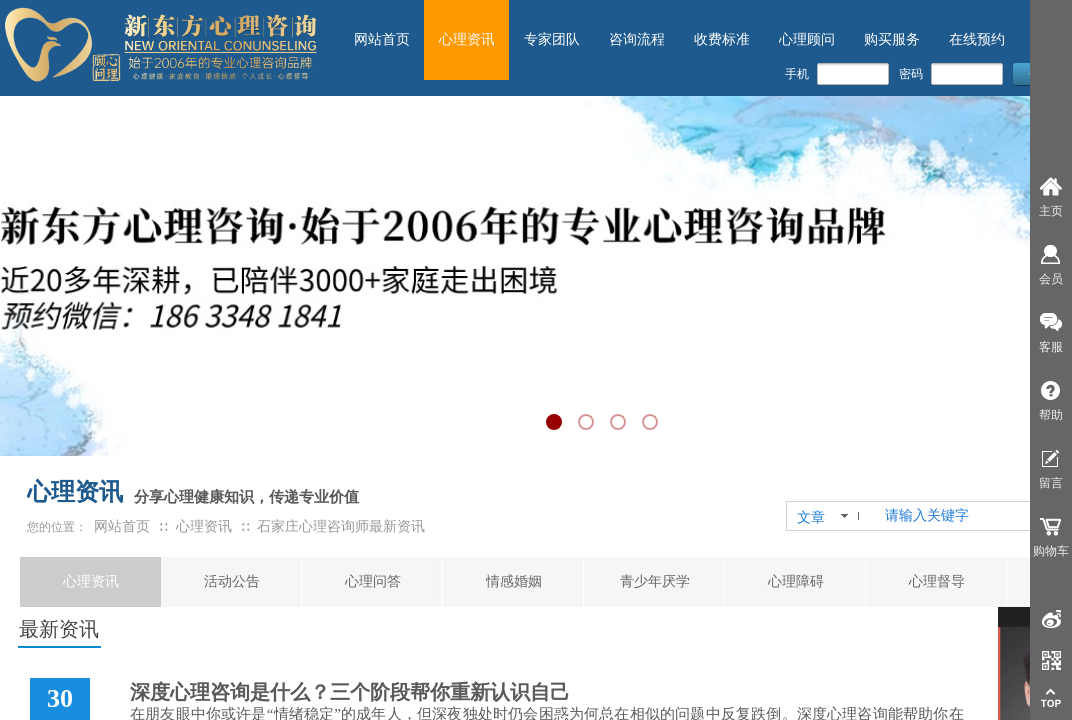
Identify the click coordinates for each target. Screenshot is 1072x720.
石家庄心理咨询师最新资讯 (341, 526)
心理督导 (937, 581)
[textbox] (966, 516)
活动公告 (232, 581)
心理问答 (373, 581)
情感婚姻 (514, 581)
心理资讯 (91, 581)
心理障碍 (796, 581)
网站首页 (122, 526)
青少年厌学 (655, 581)
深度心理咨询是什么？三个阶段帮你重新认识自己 (350, 692)
